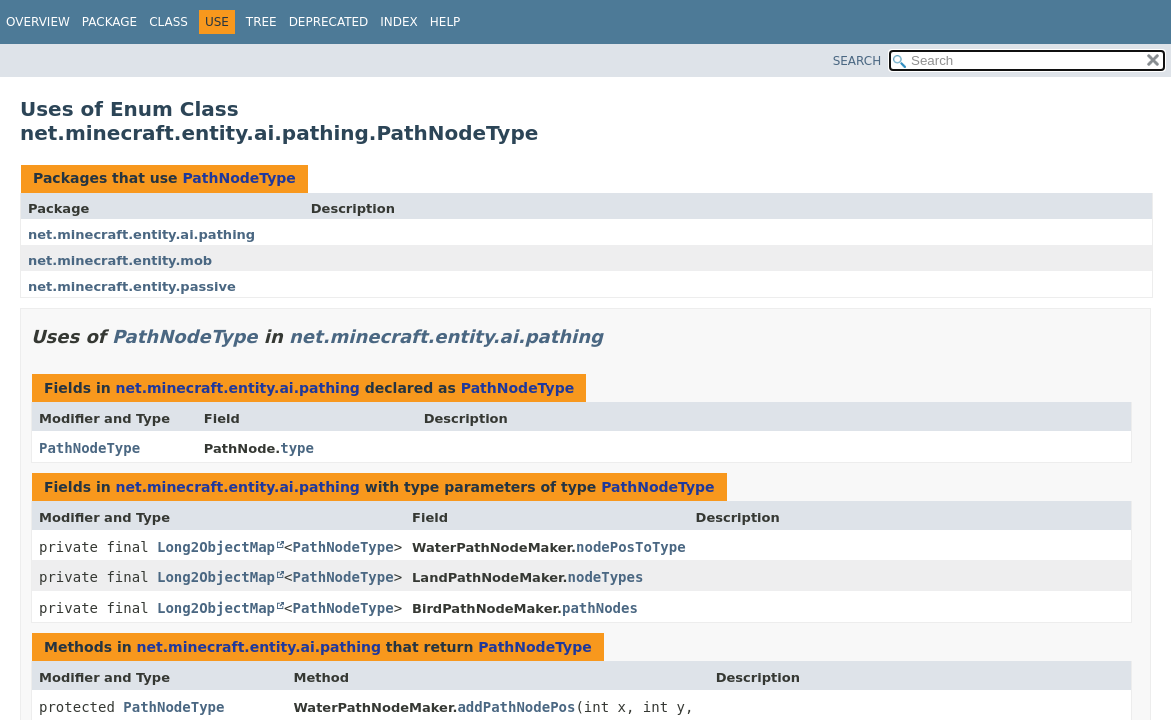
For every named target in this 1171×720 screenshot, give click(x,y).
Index (399, 22)
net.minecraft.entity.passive (132, 286)
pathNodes (600, 608)
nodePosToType (631, 547)
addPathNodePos (516, 707)
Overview (38, 22)
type (297, 448)
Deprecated (329, 22)
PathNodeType (238, 178)
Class (168, 22)
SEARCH (857, 61)
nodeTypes (606, 577)
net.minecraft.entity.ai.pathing (141, 234)
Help (445, 22)
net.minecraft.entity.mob (120, 260)
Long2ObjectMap (216, 547)
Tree (261, 22)
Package (109, 22)
